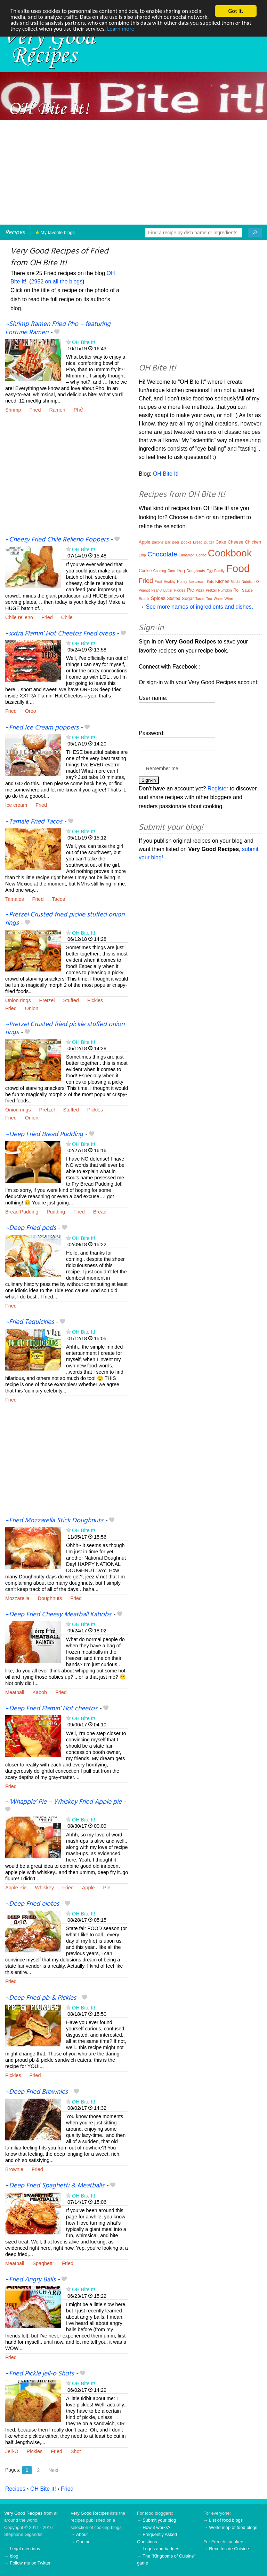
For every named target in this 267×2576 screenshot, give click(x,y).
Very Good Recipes (23, 2513)
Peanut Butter (161, 590)
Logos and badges (161, 2548)
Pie (107, 1887)
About (82, 2534)
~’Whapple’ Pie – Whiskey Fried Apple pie (63, 1802)
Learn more (154, 29)
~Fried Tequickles (29, 1322)
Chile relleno (19, 617)
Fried (35, 410)
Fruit (158, 581)
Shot (76, 2451)
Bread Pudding (21, 1212)
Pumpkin (225, 590)
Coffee (201, 555)
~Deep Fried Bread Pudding (44, 1134)
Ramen (57, 410)
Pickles (95, 1000)
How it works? (156, 2527)
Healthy (170, 582)
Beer (175, 542)
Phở (78, 410)
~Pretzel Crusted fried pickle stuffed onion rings (64, 919)
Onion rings (18, 1000)
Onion (31, 1008)
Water (218, 599)
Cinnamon (187, 555)
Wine (228, 598)
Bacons (157, 542)
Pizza (200, 590)
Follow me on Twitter (30, 2563)
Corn (171, 571)
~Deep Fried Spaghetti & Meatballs (54, 2185)
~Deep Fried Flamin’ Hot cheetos (51, 1708)
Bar (168, 542)
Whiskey (44, 1887)
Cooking (159, 571)
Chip (142, 555)
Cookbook (230, 553)
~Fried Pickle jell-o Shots (39, 2373)
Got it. (235, 11)
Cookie (145, 570)
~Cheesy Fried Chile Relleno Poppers (56, 539)
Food (238, 568)
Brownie (14, 2169)
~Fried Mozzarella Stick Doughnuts (54, 1520)
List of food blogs (226, 2520)
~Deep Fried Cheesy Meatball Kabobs (58, 1614)
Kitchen (222, 581)
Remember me (162, 768)
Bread (99, 1212)
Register (218, 788)
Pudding (56, 1212)
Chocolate (162, 554)
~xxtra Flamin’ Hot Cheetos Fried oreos (60, 634)
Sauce (247, 590)
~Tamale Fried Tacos (33, 822)
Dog (181, 570)
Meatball (14, 1692)
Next (53, 2470)
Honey (182, 582)
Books (186, 542)
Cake (221, 542)
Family (219, 571)
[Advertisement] (133, 172)
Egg (210, 571)
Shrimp (13, 410)
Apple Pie (16, 1887)
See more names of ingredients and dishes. (199, 607)
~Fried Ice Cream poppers (42, 728)
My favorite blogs (55, 232)
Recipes (15, 232)
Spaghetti (43, 2263)
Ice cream (16, 805)
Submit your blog (159, 2520)
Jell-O (11, 2451)
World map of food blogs (233, 2527)
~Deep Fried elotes (32, 1904)
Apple (88, 1887)
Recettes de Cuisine (229, 2548)
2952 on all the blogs (57, 281)
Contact (83, 2541)
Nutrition (248, 582)
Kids (210, 582)
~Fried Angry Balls (30, 2279)
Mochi (235, 582)
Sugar (188, 598)
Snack (144, 598)
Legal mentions (25, 2548)
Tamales (14, 899)
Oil (258, 582)
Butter (209, 542)
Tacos (58, 899)
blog (14, 2556)
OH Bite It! (83, 342)
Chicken (253, 542)
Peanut (144, 590)
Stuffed (71, 1000)
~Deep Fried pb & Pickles (40, 1998)
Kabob (39, 1692)
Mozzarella (17, 1598)
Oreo (30, 711)
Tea (209, 598)
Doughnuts (50, 1598)
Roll (237, 590)
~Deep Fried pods (30, 1228)
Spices (158, 598)
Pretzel (47, 1000)
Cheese (235, 542)
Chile (67, 617)
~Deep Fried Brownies (36, 2092)
